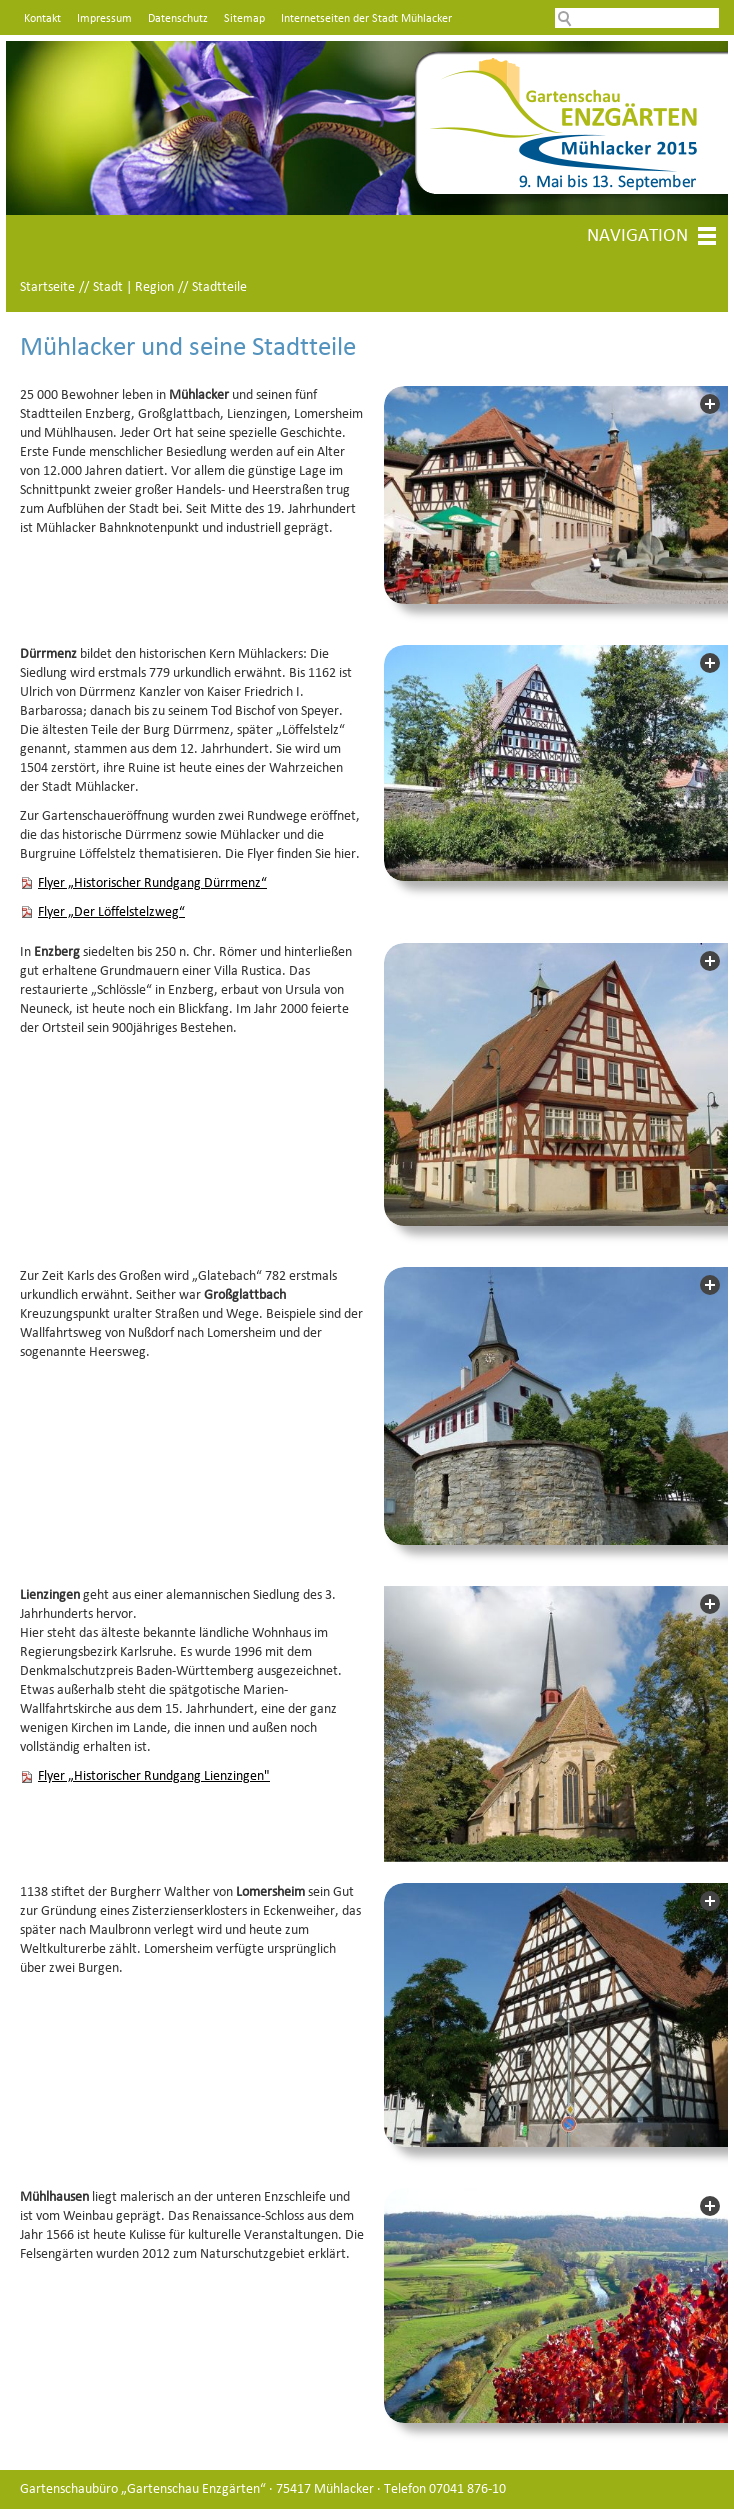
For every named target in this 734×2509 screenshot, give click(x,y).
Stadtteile (219, 287)
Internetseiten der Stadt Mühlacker (366, 19)
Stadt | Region (133, 287)
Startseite (47, 287)
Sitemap (244, 19)
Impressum (104, 19)
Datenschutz (178, 19)
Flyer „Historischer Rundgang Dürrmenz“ (152, 883)
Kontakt (42, 19)
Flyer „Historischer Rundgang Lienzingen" (154, 1776)
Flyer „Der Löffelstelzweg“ (111, 912)
